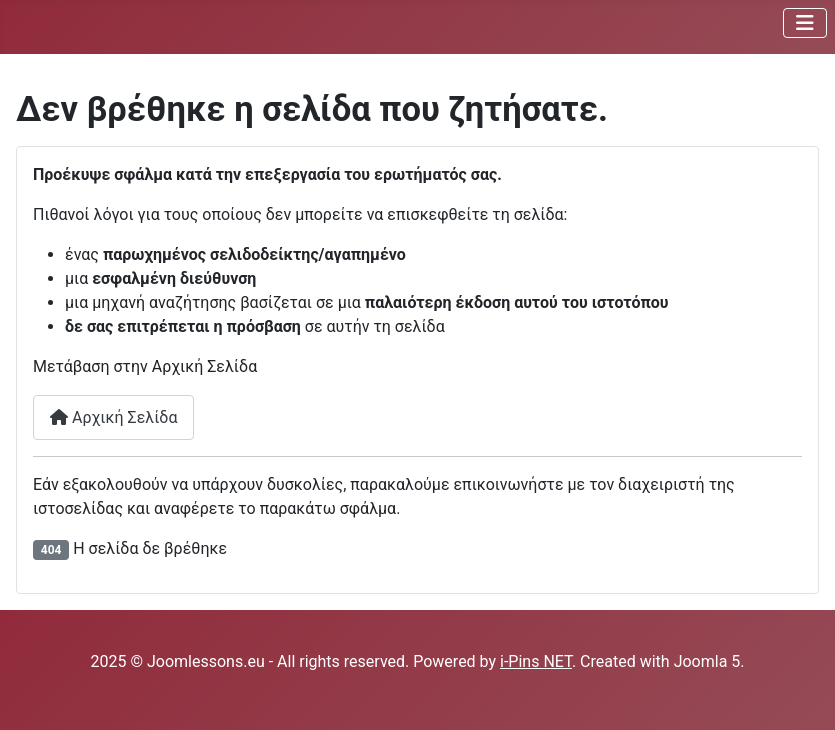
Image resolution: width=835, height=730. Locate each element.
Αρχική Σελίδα (113, 417)
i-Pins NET (536, 661)
